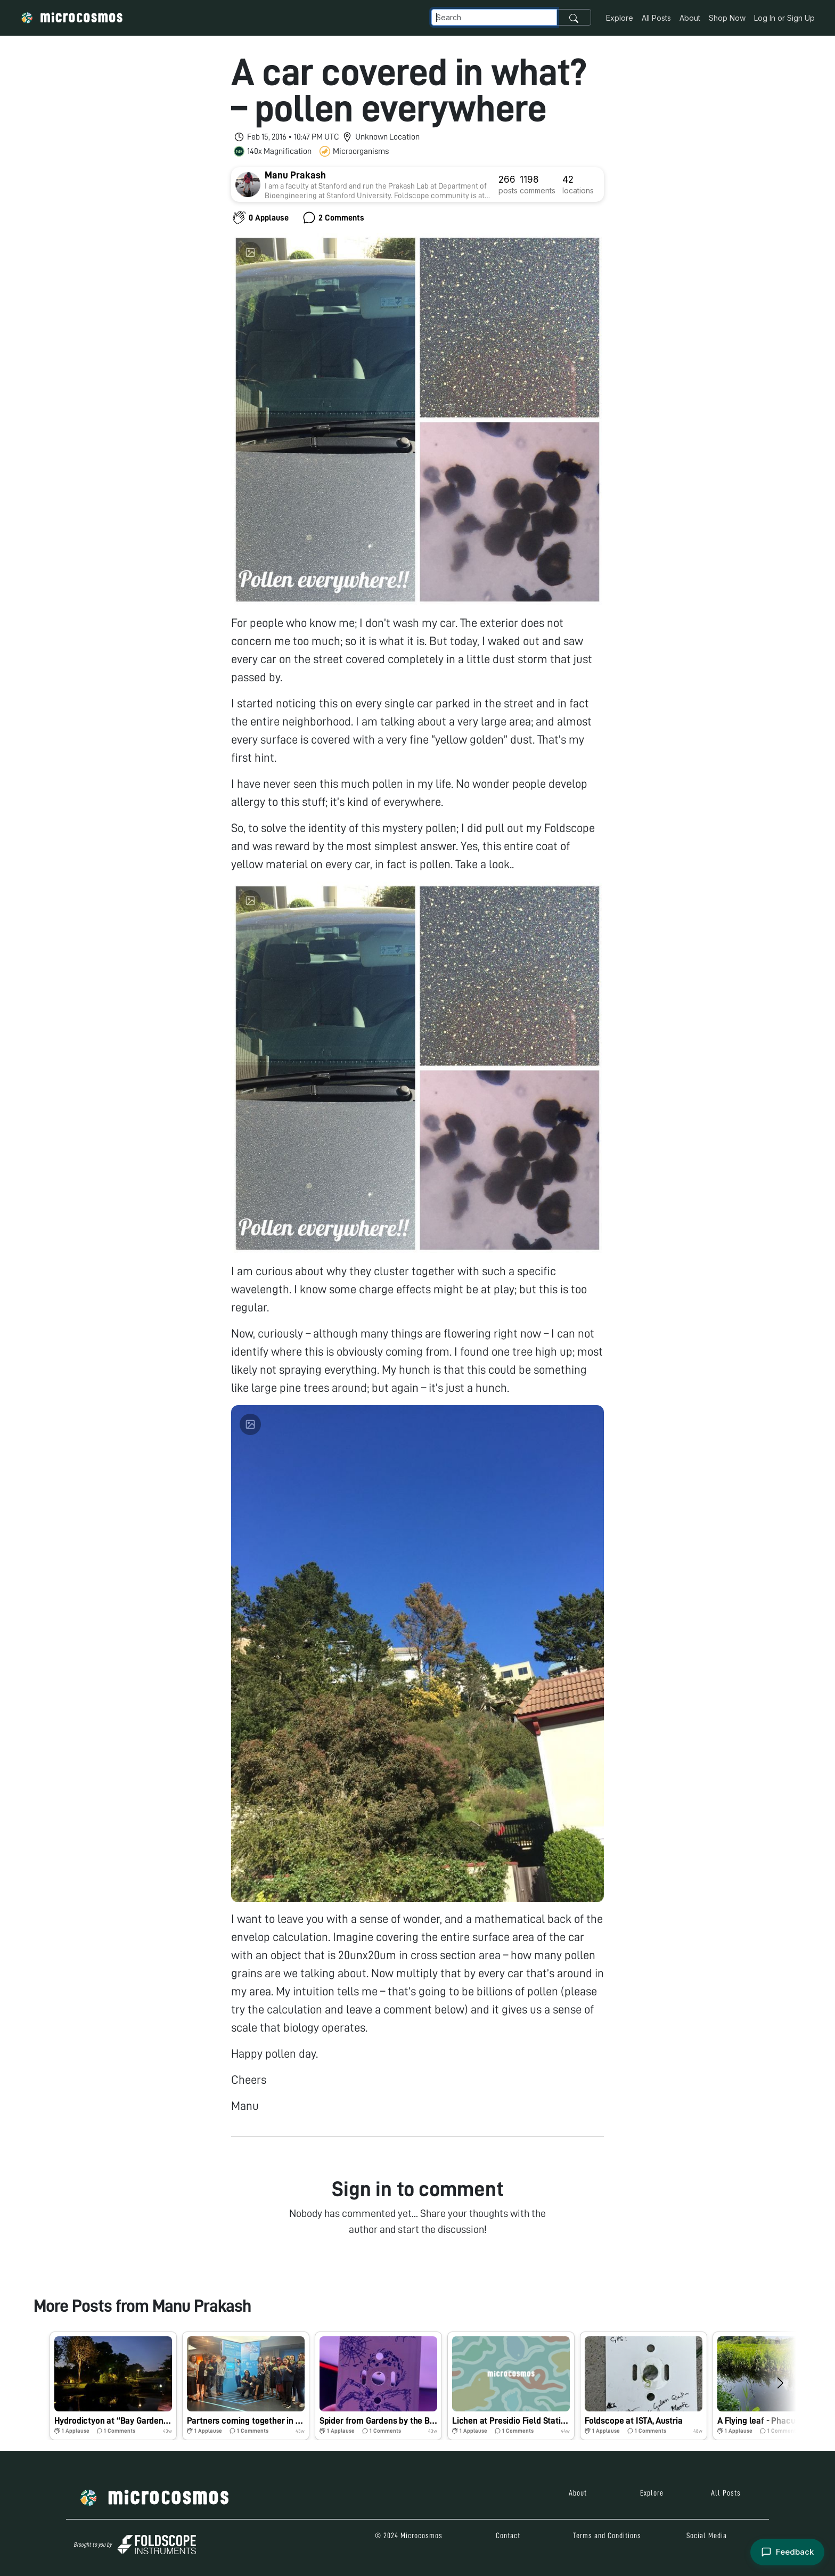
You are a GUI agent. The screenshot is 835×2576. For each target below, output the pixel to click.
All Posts (656, 17)
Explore (619, 17)
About (690, 17)
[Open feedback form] (787, 2552)
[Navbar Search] (494, 17)
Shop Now (727, 17)
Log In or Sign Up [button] (784, 17)
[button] (113, 2386)
